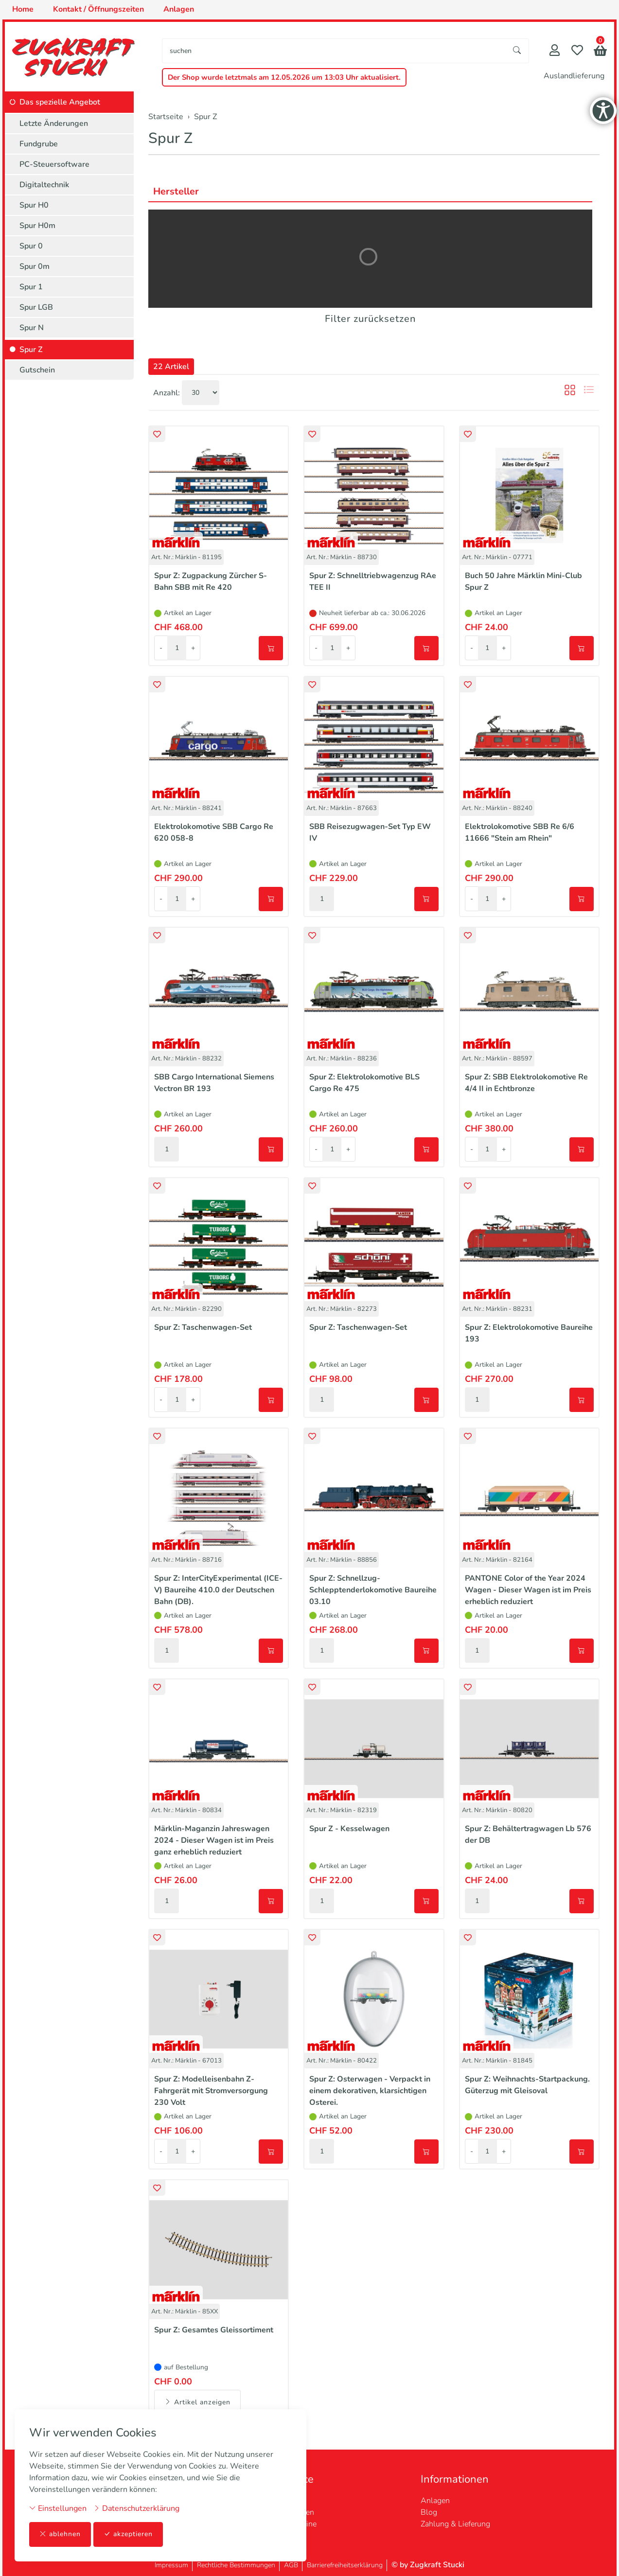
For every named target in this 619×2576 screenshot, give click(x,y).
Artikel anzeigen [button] (197, 2402)
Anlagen (435, 2500)
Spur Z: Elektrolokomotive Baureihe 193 (529, 1333)
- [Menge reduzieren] (160, 648)
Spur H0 (34, 205)
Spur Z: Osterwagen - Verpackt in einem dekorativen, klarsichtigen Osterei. (369, 2091)
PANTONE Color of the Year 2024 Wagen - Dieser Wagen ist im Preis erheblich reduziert (528, 1590)
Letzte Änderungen (53, 123)
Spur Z (170, 138)
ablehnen (60, 2534)
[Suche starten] (517, 50)
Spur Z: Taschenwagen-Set (203, 1327)
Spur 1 (31, 287)
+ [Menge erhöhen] (193, 648)
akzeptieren (128, 2534)
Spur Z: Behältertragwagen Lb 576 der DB (528, 1834)
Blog (429, 2512)
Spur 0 (31, 246)
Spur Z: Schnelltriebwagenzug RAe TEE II (372, 581)
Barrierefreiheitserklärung (345, 2565)
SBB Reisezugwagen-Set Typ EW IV (370, 832)
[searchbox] (334, 50)
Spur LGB (36, 307)
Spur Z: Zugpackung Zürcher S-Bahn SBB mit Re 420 (210, 581)
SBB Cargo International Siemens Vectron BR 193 (214, 1083)
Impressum (171, 2565)
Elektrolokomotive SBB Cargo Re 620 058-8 (213, 832)
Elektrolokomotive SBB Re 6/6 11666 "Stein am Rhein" (519, 832)
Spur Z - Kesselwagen (349, 1828)
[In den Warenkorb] (271, 648)
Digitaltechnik (44, 184)
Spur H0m (37, 225)
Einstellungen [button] (58, 2508)
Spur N (31, 327)
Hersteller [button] (176, 191)
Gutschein (37, 370)
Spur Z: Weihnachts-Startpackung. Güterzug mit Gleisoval (527, 2085)
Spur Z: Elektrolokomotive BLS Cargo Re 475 (364, 1083)
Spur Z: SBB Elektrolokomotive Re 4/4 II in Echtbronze (526, 1083)
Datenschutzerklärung (136, 2508)
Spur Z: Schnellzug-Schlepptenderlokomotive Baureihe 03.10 (373, 1590)
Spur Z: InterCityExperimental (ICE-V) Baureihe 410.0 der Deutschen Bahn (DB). (218, 1590)
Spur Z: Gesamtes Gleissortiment (213, 2330)
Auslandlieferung (574, 76)
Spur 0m (34, 266)
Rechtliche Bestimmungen (236, 2565)
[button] (600, 52)
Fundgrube (38, 144)
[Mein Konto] (554, 51)
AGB (291, 2565)
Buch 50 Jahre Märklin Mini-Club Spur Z (523, 581)
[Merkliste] (577, 51)
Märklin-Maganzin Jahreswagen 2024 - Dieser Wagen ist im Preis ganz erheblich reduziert (214, 1840)
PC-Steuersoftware (54, 164)
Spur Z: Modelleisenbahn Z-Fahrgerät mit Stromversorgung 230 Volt (211, 2091)
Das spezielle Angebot (59, 102)
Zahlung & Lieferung (455, 2524)
